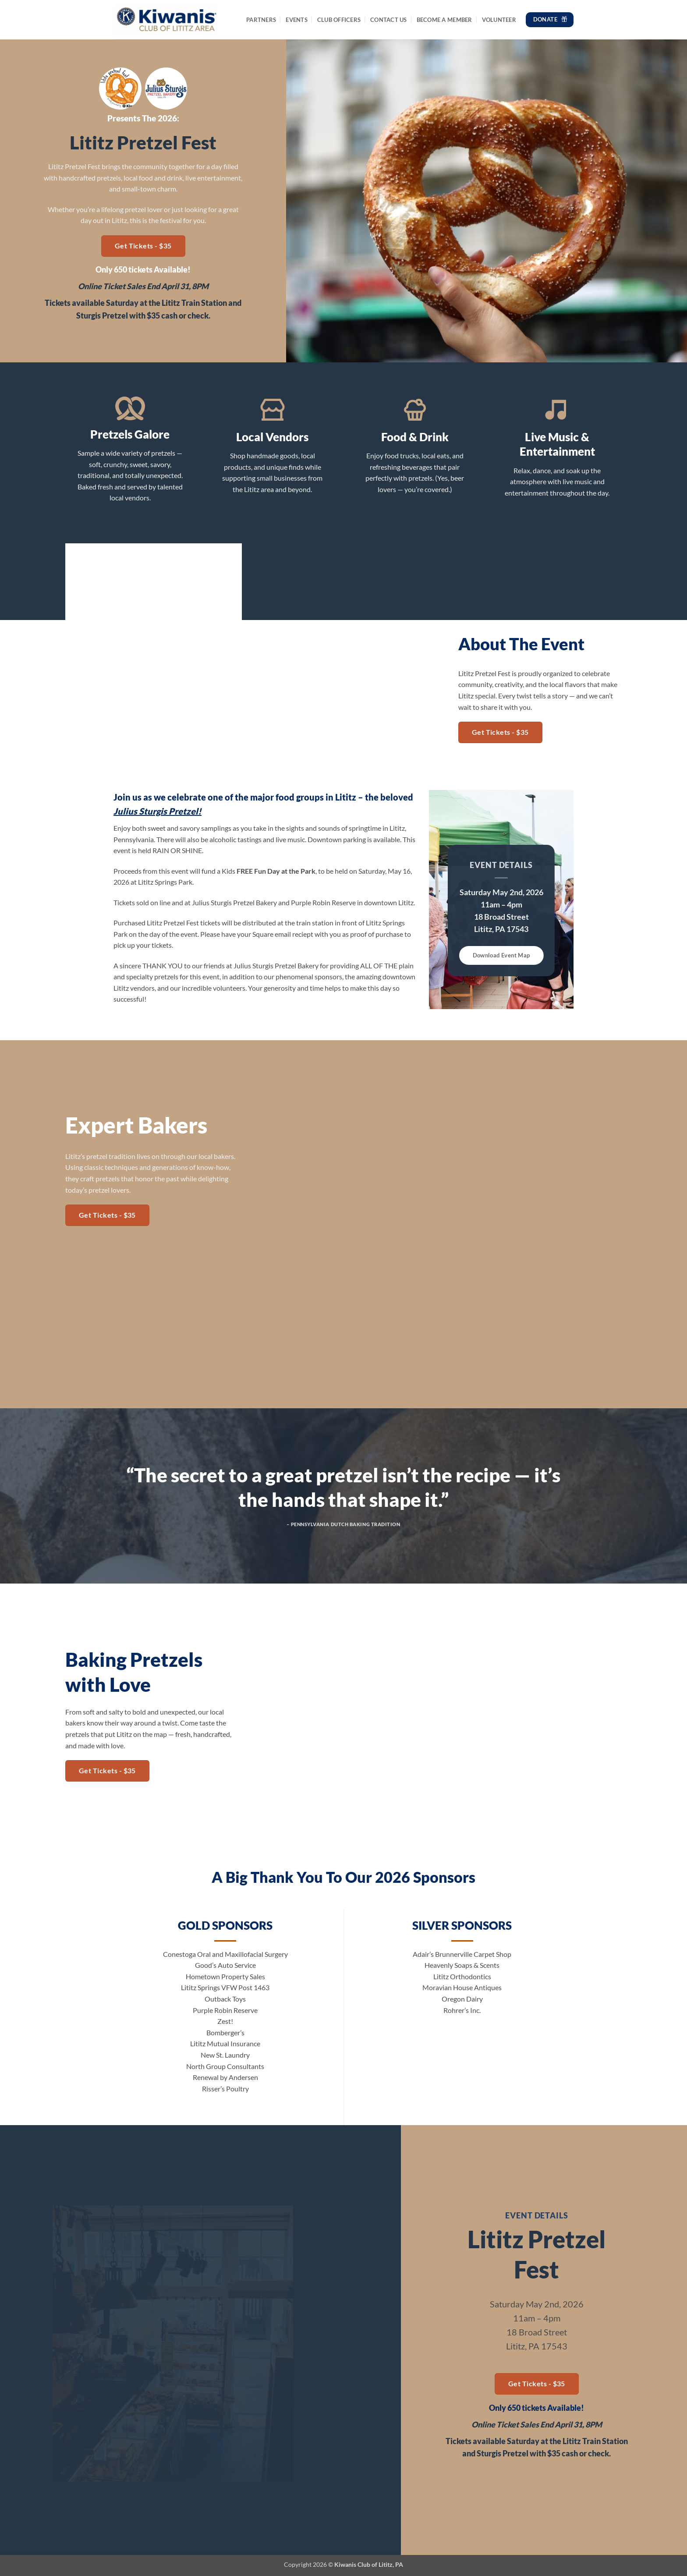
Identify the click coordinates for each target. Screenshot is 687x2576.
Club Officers (339, 19)
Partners (261, 19)
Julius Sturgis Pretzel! (157, 811)
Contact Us (388, 19)
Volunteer (499, 19)
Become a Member (444, 19)
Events (297, 19)
